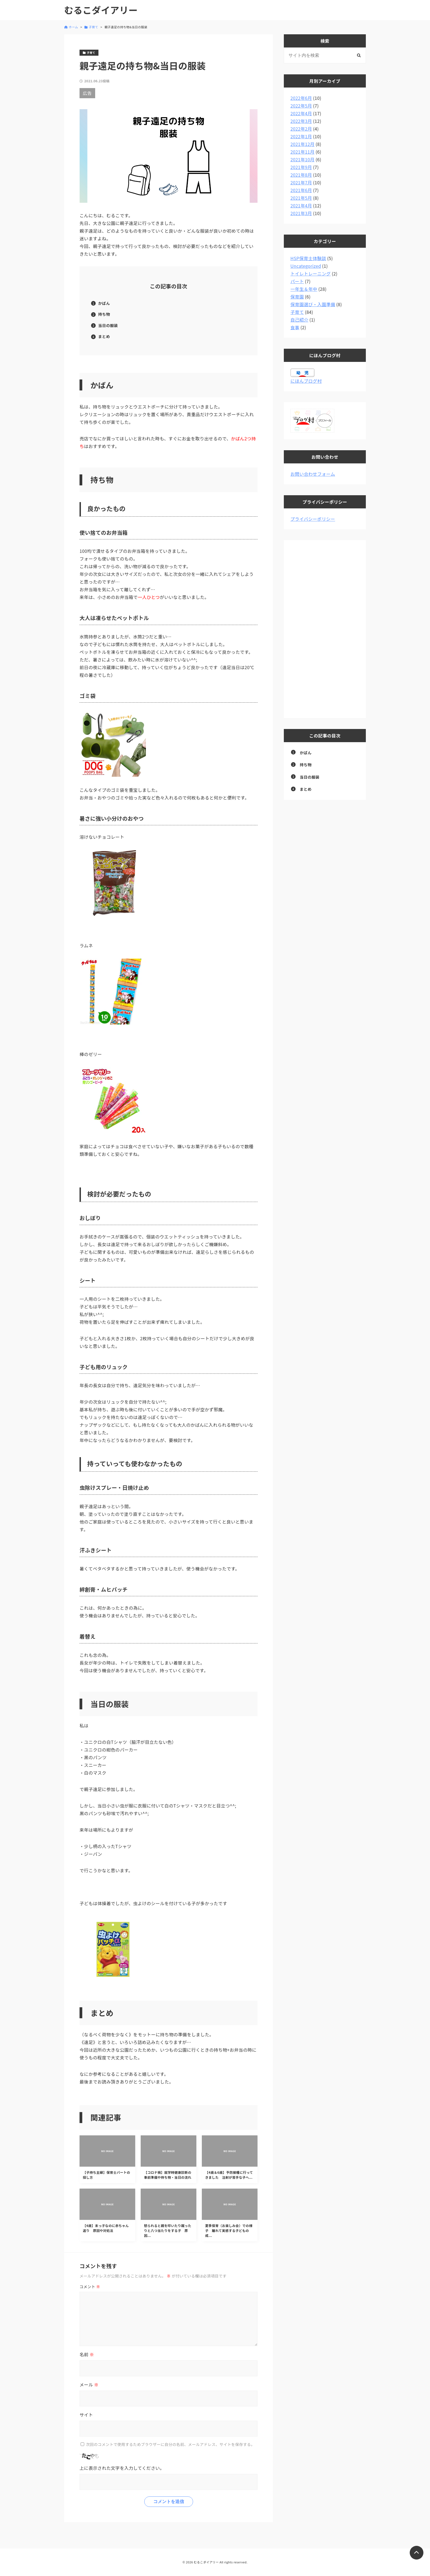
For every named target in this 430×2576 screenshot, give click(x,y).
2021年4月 (301, 205)
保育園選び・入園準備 (312, 304)
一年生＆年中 (303, 289)
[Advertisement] (324, 629)
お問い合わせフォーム (312, 474)
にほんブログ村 (306, 381)
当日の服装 (108, 325)
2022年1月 (301, 136)
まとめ (104, 336)
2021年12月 (302, 144)
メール (89, 2384)
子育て (297, 312)
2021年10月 (302, 159)
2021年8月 (301, 174)
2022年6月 (301, 98)
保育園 (297, 296)
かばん (104, 303)
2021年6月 (301, 190)
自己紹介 (299, 319)
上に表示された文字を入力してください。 (122, 2468)
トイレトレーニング (310, 273)
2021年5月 (301, 198)
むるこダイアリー (101, 10)
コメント (90, 2286)
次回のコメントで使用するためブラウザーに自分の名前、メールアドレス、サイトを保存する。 (170, 2444)
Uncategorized (305, 266)
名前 (87, 2354)
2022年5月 (301, 105)
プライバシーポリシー (312, 519)
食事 (294, 327)
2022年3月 (301, 121)
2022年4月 (301, 113)
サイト (86, 2414)
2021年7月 (301, 182)
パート (297, 281)
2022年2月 (301, 128)
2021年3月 (301, 213)
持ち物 (104, 314)
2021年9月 (301, 167)
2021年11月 (302, 151)
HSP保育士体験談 (308, 258)
